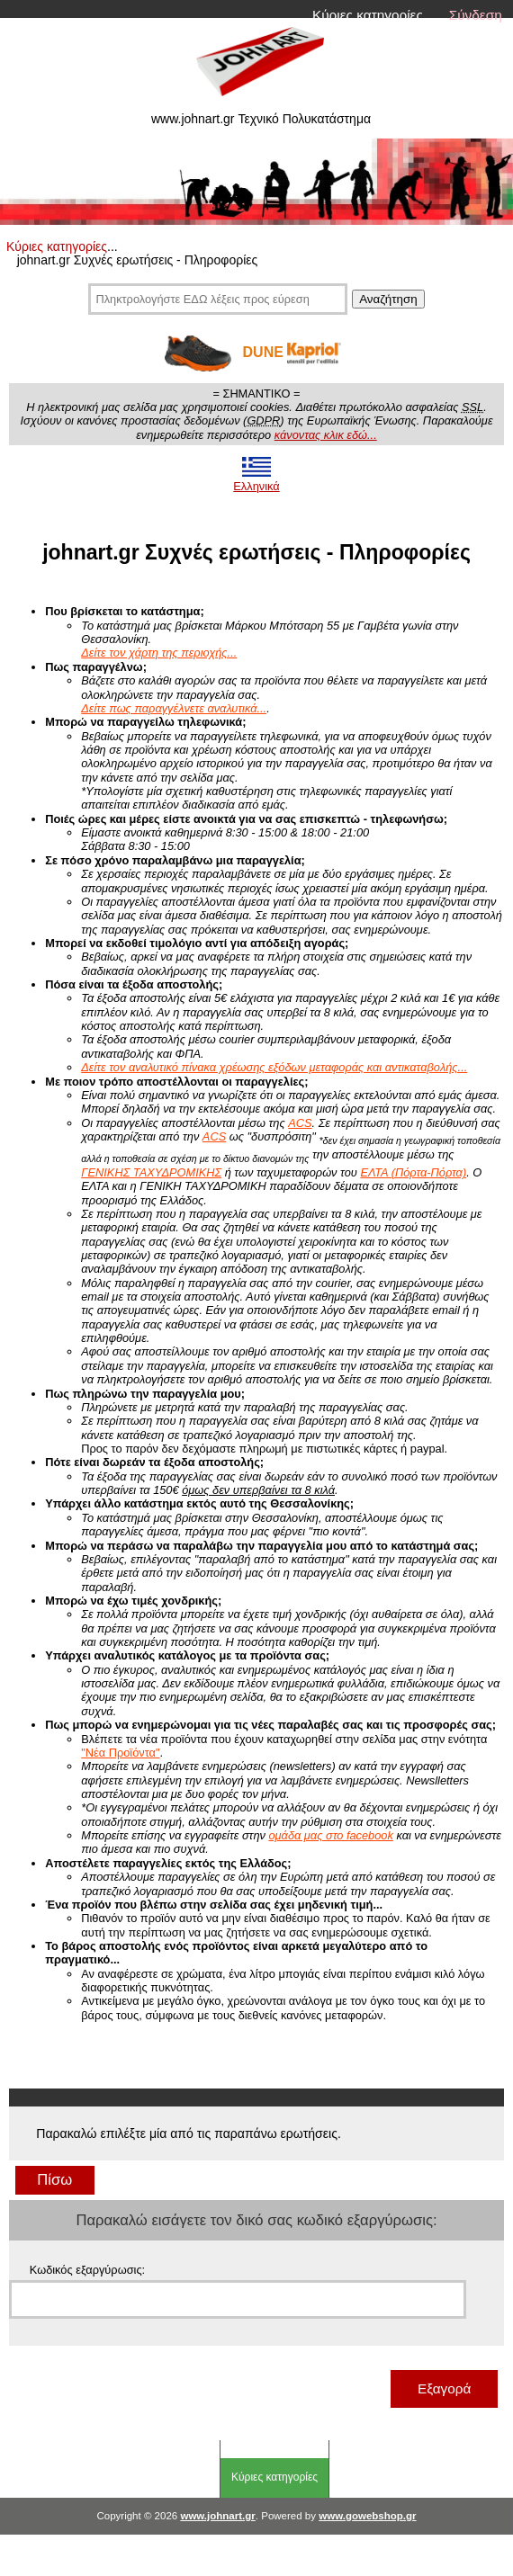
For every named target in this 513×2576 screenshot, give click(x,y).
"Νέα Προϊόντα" (120, 1752)
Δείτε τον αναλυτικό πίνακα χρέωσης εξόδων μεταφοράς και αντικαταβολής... (274, 1067)
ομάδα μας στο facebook (330, 1835)
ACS (299, 1123)
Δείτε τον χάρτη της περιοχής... (159, 652)
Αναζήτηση (388, 299)
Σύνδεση (475, 14)
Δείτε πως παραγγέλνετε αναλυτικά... (173, 708)
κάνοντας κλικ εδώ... (325, 435)
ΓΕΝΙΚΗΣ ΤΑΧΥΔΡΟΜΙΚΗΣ (151, 1172)
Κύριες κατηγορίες (367, 14)
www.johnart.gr (217, 2515)
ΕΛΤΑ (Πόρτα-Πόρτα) (413, 1172)
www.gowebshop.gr (367, 2515)
